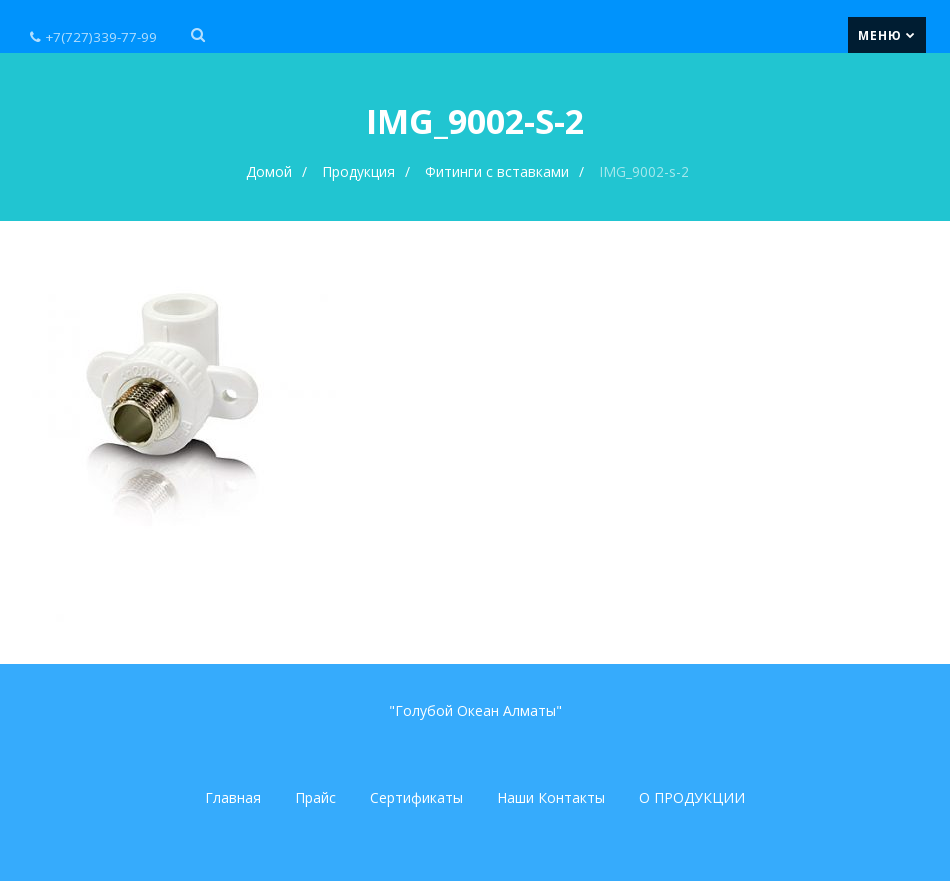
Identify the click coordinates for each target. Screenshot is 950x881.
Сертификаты (416, 797)
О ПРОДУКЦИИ (692, 797)
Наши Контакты (551, 797)
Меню (887, 35)
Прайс (315, 797)
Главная (233, 797)
